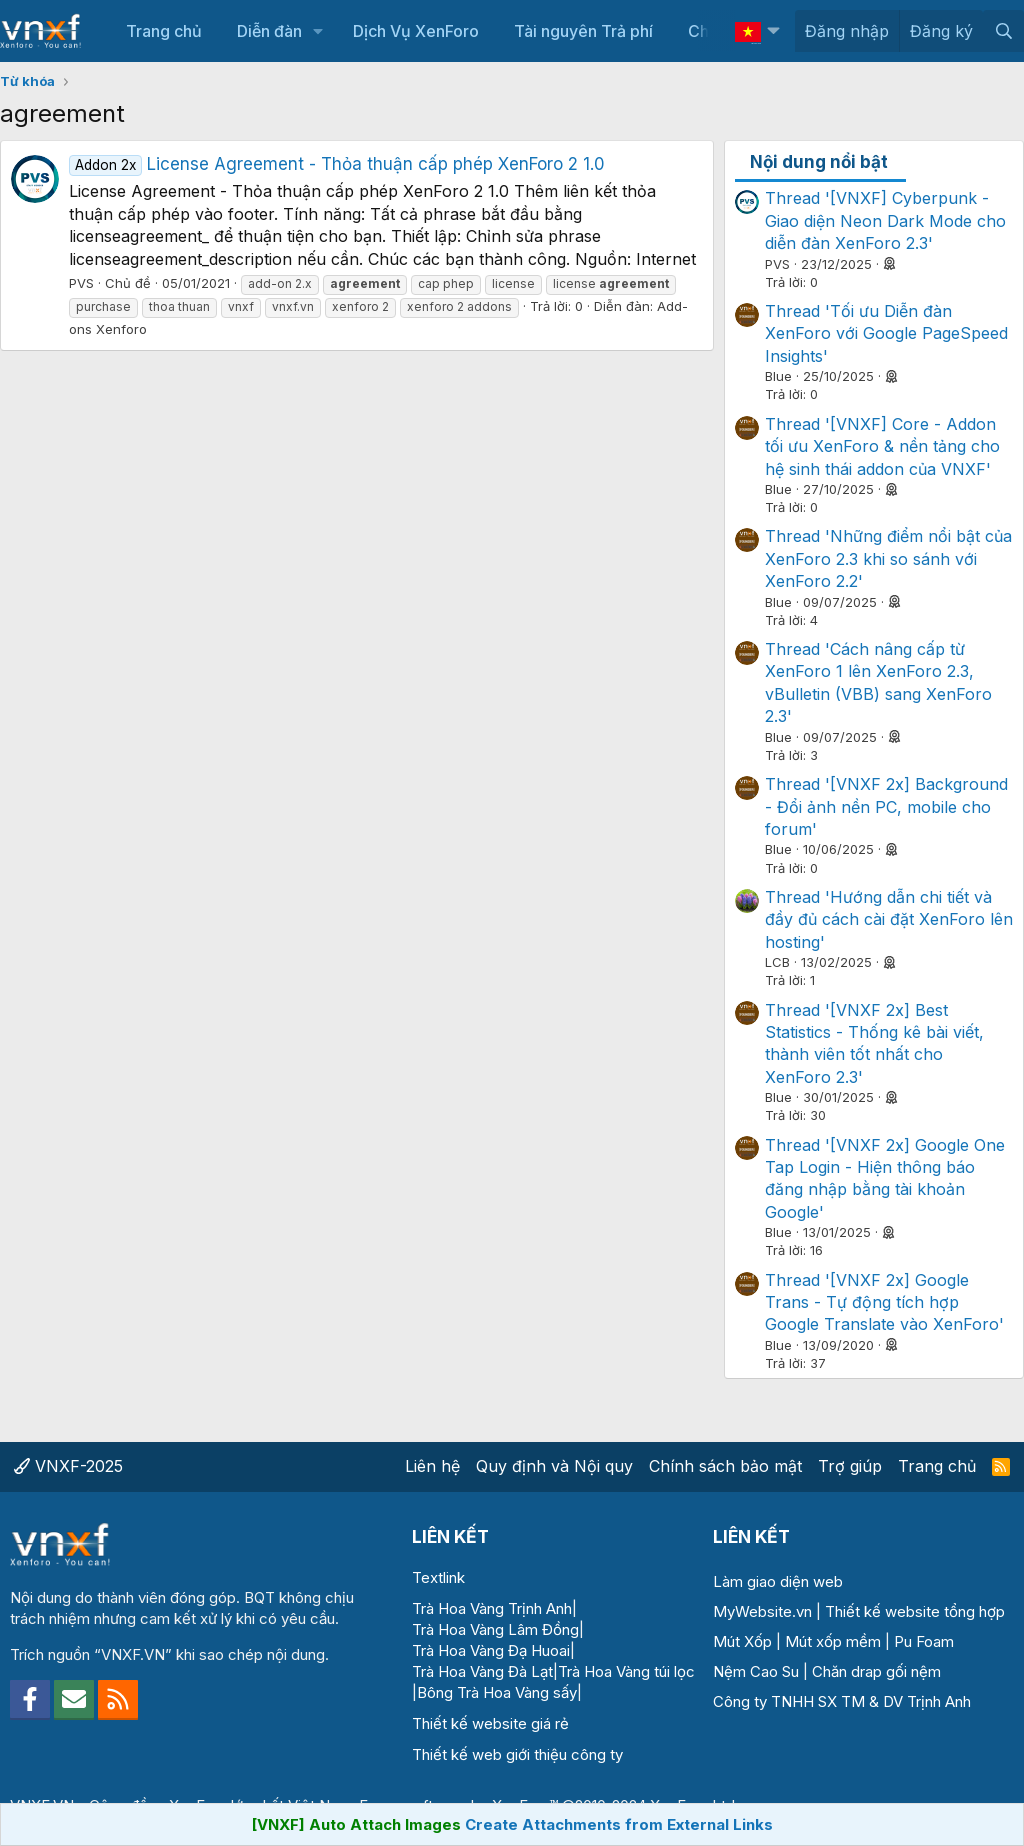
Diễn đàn (269, 31)
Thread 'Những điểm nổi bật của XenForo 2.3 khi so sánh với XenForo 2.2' (888, 558)
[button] (318, 31)
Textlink (438, 1577)
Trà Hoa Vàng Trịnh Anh (492, 1608)
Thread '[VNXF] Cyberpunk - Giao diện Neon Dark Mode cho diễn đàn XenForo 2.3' (885, 220)
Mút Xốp (742, 1641)
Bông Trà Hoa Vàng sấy (497, 1692)
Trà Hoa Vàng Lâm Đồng (495, 1629)
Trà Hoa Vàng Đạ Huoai (491, 1650)
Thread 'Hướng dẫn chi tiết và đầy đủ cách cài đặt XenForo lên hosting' (889, 919)
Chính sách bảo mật (725, 1466)
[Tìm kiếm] (1003, 31)
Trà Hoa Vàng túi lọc (626, 1671)
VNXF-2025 (68, 1466)
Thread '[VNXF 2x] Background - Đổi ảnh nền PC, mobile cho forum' (886, 806)
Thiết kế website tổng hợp (915, 1611)
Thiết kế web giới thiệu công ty (517, 1754)
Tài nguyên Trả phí (583, 31)
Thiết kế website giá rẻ (490, 1723)
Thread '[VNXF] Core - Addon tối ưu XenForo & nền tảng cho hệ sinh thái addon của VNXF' (882, 446)
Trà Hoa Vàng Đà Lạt (482, 1671)
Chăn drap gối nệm (876, 1671)
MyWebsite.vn (762, 1611)
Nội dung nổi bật (819, 162)
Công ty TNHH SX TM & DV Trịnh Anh (842, 1701)
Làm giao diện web (778, 1581)
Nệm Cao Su (756, 1671)
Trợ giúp (850, 1466)
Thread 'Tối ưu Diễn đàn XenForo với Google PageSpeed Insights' (886, 333)
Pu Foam (924, 1641)
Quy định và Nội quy (554, 1466)
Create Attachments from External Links (619, 1824)
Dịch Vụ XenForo (416, 31)
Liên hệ (432, 1466)
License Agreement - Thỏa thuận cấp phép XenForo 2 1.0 (337, 164)
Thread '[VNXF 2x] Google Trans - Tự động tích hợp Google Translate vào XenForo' (884, 1302)
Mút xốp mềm (833, 1641)
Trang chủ (164, 31)
